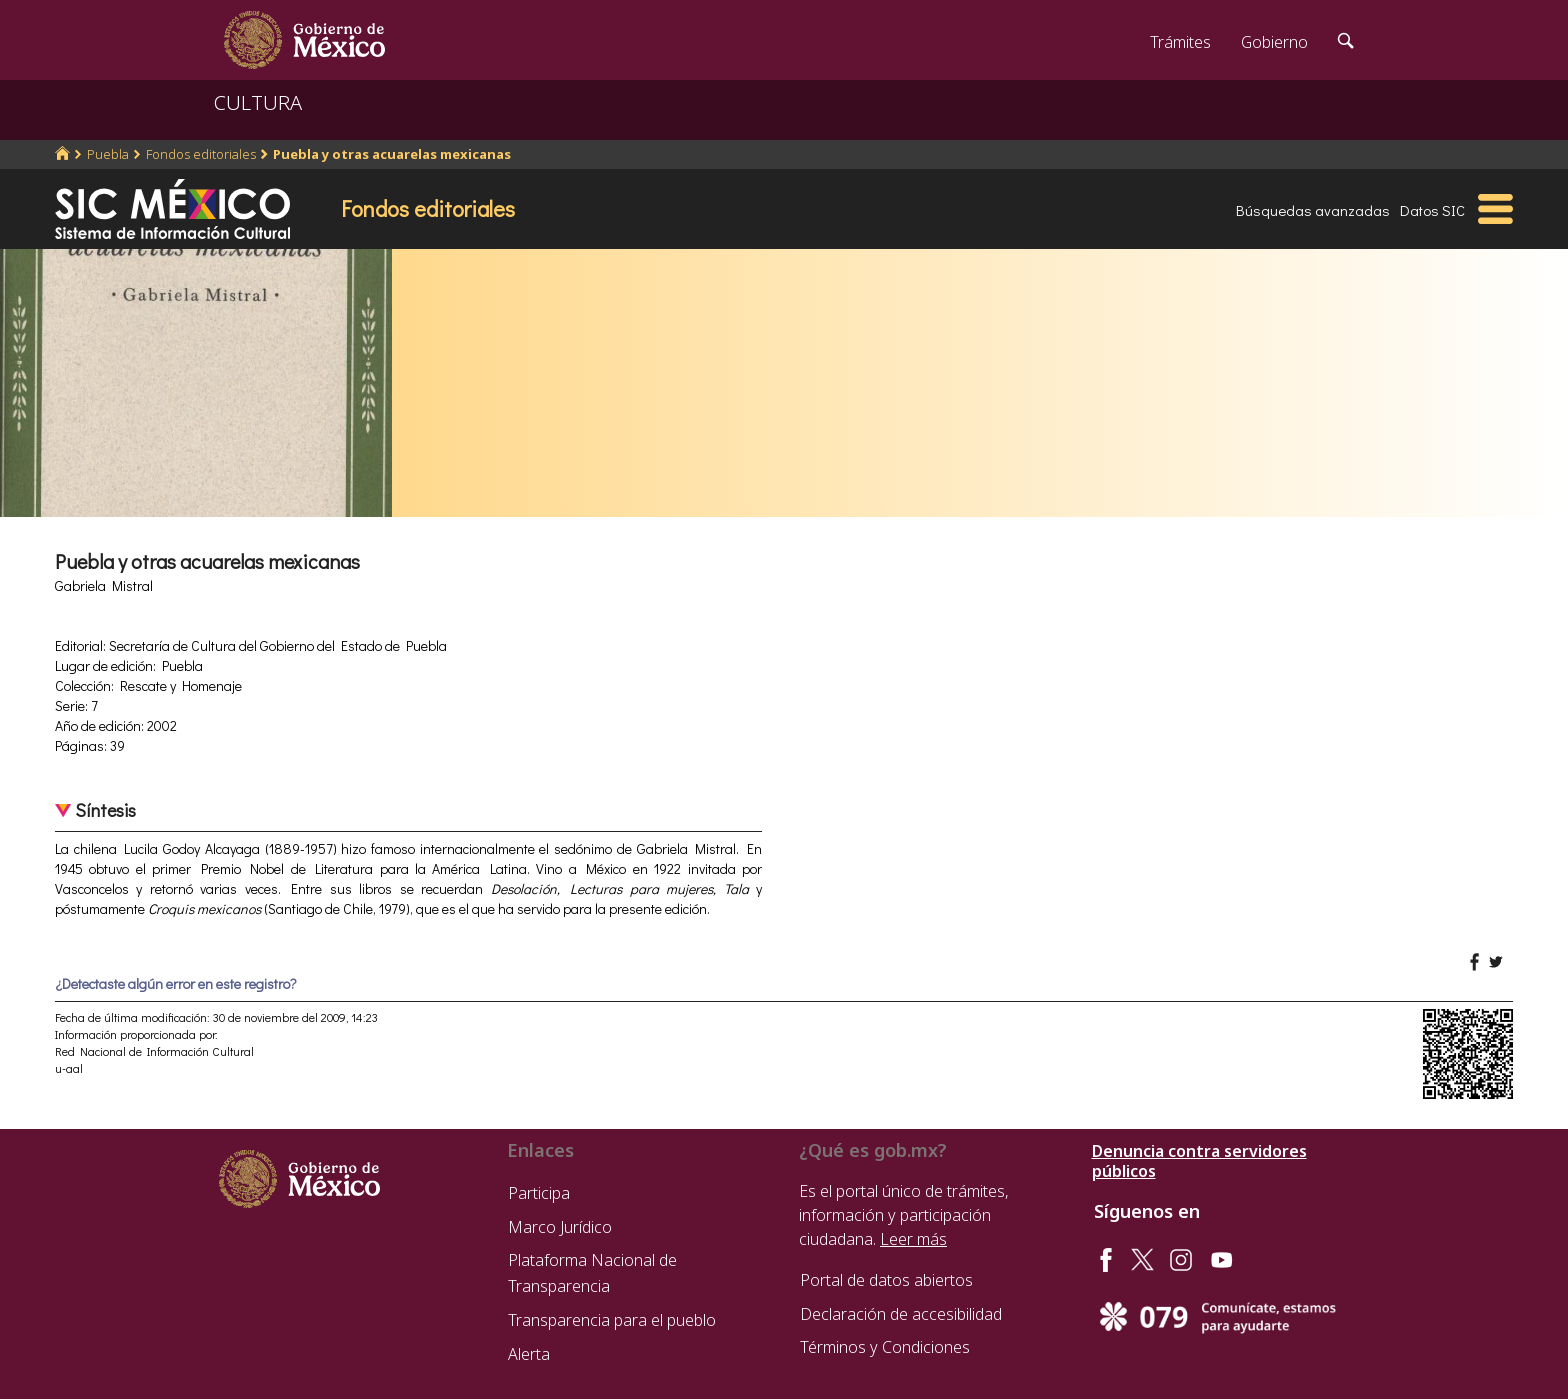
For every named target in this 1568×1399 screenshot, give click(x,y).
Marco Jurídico (560, 1227)
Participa (539, 1193)
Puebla (108, 154)
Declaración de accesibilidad (901, 1314)
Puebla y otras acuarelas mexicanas (392, 154)
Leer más (913, 1239)
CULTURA (258, 102)
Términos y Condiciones (885, 1347)
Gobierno (1274, 42)
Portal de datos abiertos (886, 1280)
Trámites (1180, 42)
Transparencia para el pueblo (612, 1320)
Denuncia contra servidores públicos (1199, 1161)
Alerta (529, 1354)
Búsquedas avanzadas (1313, 210)
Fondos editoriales (201, 154)
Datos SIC (1432, 210)
